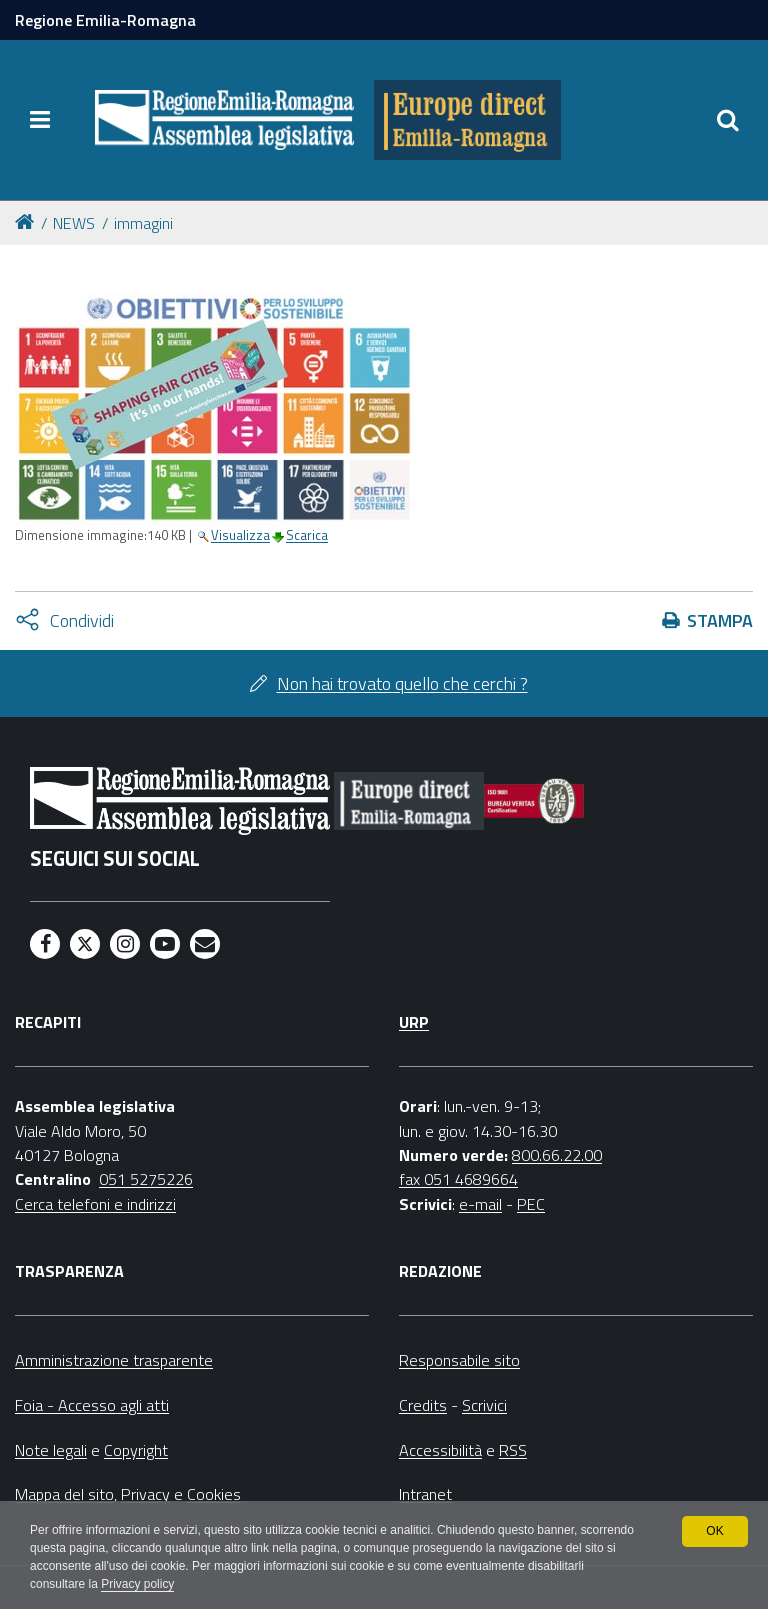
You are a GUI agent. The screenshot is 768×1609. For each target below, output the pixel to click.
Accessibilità (440, 1450)
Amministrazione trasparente (114, 1360)
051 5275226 (146, 1179)
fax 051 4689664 (458, 1179)
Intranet (425, 1494)
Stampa (720, 620)
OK (714, 1531)
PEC (531, 1204)
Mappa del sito (64, 1494)
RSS (513, 1450)
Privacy (145, 1494)
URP (414, 1022)
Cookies (214, 1494)
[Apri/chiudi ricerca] (728, 120)
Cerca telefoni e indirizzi (95, 1204)
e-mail (480, 1204)
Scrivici (484, 1405)
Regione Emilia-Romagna (105, 20)
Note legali (51, 1450)
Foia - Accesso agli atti (92, 1405)
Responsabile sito (459, 1360)
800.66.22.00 (557, 1155)
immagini (143, 223)
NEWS (74, 223)
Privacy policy (137, 1585)
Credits (423, 1405)
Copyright (136, 1450)
